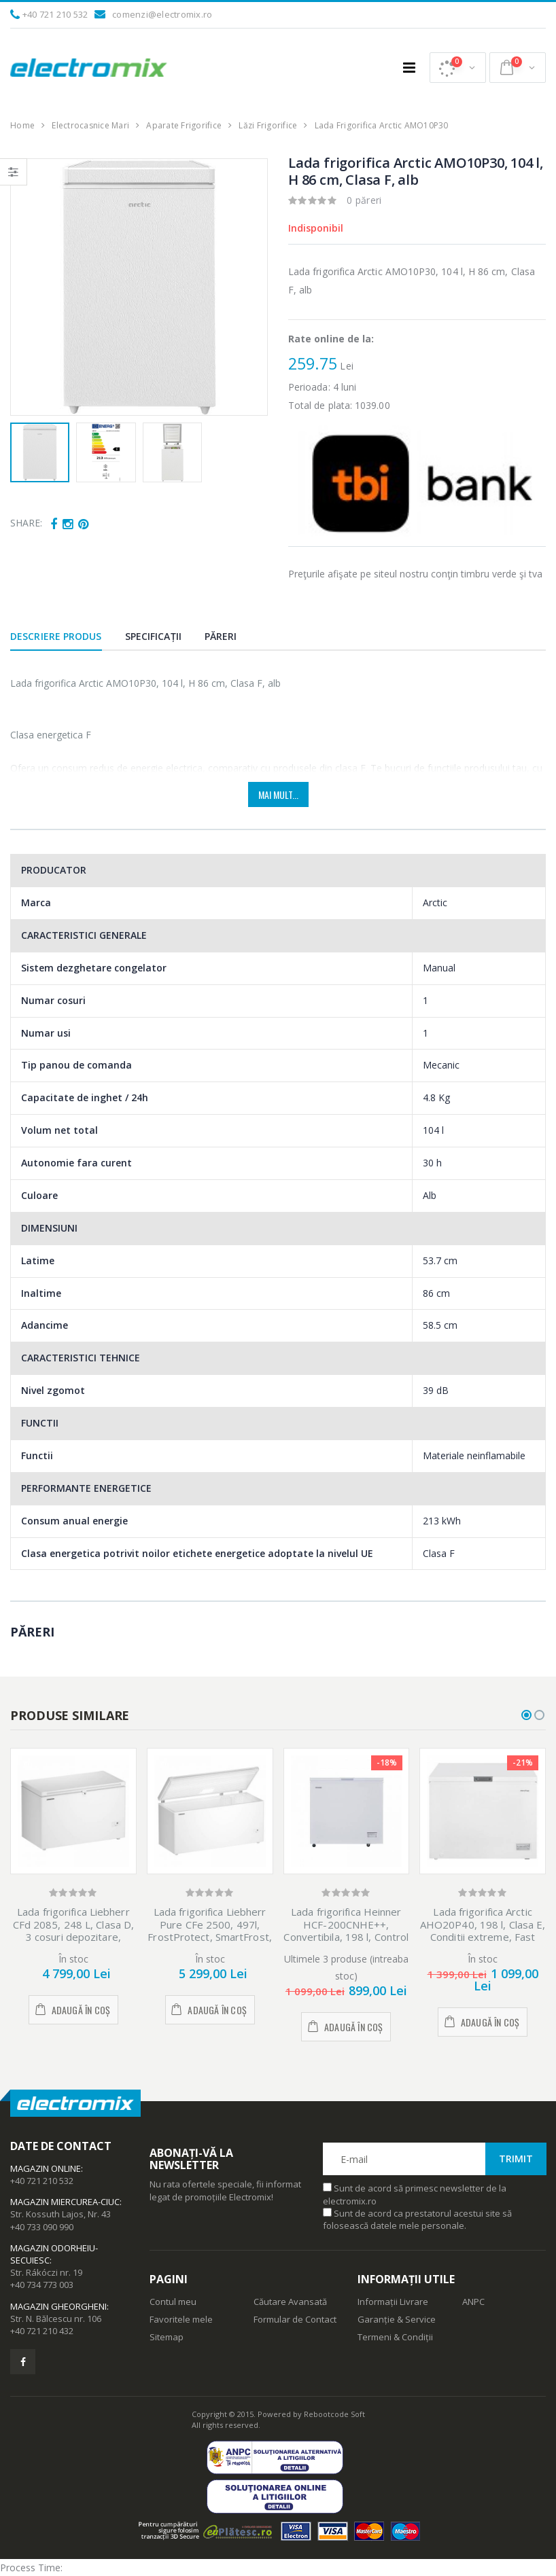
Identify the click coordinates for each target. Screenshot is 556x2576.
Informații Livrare (393, 2301)
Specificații (153, 636)
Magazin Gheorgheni (58, 2306)
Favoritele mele (181, 2319)
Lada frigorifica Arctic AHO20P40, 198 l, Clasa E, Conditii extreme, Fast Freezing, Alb (483, 1930)
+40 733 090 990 (41, 2227)
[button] (458, 67)
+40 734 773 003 (41, 2284)
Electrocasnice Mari (90, 125)
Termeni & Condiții (395, 2337)
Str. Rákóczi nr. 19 (46, 2272)
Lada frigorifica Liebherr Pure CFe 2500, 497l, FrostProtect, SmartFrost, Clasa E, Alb (209, 1930)
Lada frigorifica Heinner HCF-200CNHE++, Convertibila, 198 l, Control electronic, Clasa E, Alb (346, 1930)
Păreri (221, 636)
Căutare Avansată (290, 2301)
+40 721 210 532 (55, 14)
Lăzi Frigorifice (268, 125)
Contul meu (173, 2301)
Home (22, 125)
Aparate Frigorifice (184, 125)
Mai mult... (278, 794)
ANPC (473, 2301)
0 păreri (364, 200)
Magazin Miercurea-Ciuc (65, 2202)
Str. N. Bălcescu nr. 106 (55, 2318)
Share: (26, 523)
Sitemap (167, 2337)
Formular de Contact (295, 2319)
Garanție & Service (397, 2319)
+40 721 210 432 (41, 2331)
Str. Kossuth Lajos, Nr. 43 (60, 2214)
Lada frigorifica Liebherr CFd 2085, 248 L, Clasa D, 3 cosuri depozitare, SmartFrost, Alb (74, 1930)
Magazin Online (45, 2168)
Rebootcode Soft (334, 2414)
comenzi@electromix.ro (162, 14)
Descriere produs (56, 636)
